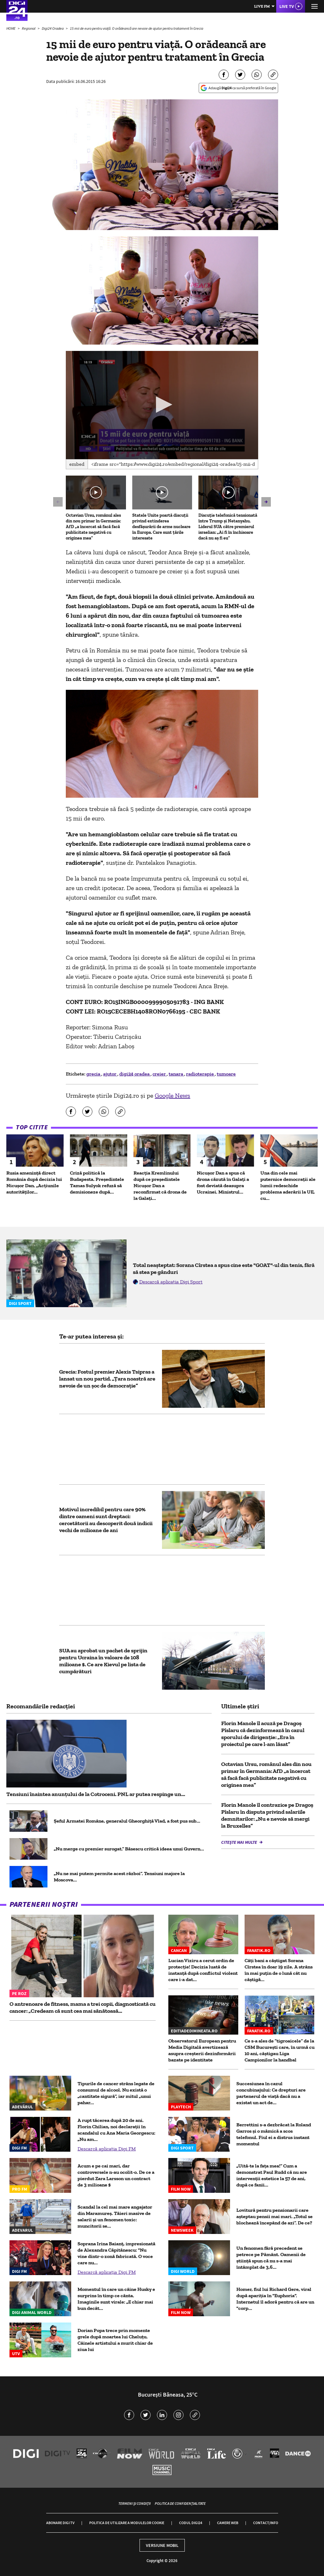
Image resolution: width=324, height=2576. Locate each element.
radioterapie (200, 1074)
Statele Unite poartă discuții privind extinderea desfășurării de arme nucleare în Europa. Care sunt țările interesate (161, 527)
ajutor (110, 1074)
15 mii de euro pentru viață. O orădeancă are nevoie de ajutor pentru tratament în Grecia (136, 28)
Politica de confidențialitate (180, 2503)
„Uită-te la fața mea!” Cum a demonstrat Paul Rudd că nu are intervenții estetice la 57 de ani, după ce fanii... (271, 2175)
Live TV (286, 6)
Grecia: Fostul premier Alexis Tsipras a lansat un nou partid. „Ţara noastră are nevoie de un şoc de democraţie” (107, 1378)
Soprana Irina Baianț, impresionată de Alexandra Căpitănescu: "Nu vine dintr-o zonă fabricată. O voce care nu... (116, 2253)
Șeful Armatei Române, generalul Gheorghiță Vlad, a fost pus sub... (127, 1821)
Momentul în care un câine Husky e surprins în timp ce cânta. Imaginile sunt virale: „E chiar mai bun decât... (116, 2298)
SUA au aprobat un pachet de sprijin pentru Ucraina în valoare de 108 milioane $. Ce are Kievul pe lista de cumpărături (103, 1661)
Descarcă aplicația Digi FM (107, 2149)
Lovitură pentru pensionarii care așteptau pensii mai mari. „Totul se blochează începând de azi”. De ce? (274, 2216)
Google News (172, 1095)
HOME (11, 28)
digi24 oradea (135, 1074)
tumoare (226, 1074)
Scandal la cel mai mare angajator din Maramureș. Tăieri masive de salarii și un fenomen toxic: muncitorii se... (115, 2216)
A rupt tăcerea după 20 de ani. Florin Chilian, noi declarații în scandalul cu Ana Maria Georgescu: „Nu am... (116, 2129)
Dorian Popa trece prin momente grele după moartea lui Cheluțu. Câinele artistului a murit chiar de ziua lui (115, 2339)
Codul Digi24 (190, 2522)
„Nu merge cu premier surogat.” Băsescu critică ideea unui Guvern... (129, 1849)
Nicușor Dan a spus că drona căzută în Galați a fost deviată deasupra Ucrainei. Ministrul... (223, 1182)
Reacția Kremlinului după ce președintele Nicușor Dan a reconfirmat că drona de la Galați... (160, 1185)
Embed (76, 464)
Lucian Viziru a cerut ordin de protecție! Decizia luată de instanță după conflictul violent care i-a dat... (203, 1969)
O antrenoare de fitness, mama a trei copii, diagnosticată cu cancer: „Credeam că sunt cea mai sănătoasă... (82, 2007)
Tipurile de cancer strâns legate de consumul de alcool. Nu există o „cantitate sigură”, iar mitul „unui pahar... (116, 2092)
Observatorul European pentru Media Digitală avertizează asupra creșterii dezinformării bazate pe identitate (202, 2050)
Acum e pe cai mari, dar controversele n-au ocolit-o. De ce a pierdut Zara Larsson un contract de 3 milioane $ (116, 2175)
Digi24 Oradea (53, 28)
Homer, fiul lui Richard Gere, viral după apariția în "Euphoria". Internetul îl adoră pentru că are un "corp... (275, 2298)
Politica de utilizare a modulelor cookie (126, 2522)
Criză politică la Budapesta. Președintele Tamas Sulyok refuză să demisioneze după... (97, 1182)
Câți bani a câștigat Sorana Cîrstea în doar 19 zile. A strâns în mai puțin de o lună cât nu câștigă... (279, 1969)
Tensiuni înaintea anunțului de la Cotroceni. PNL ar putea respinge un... (95, 1794)
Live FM (262, 6)
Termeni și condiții (134, 2503)
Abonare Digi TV (60, 2522)
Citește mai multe (239, 1842)
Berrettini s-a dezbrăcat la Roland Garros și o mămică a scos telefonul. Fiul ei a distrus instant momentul (273, 2134)
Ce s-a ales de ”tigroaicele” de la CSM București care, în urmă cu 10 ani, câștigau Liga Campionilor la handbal (280, 2050)
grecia (93, 1074)
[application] (162, 405)
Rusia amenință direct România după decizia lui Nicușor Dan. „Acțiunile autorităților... (34, 1182)
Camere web (227, 2522)
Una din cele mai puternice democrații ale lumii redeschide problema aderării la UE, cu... (287, 1185)
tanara (176, 1074)
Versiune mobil (162, 2545)
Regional (29, 28)
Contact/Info (265, 2522)
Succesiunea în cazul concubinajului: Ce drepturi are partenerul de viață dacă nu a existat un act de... (271, 2092)
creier (160, 1074)
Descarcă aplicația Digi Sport (170, 1282)
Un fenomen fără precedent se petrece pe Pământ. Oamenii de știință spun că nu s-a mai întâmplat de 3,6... (271, 2257)
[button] (162, 404)
